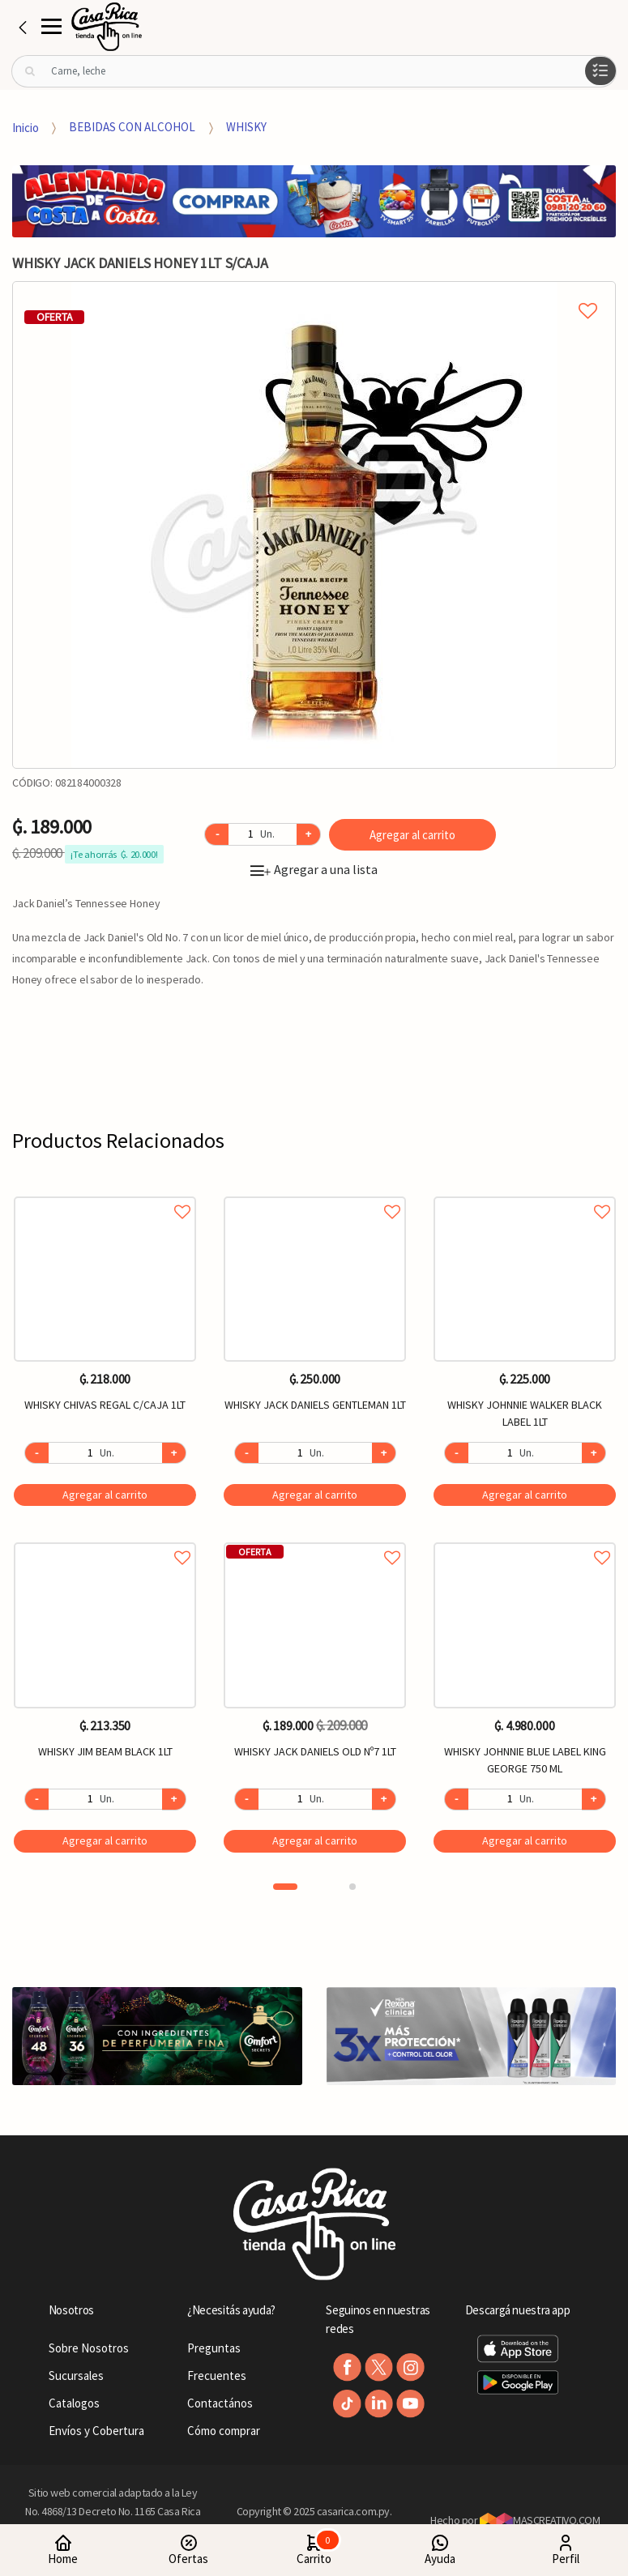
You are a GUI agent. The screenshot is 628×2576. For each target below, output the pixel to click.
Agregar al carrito (412, 834)
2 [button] (352, 1886)
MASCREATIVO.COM (540, 2520)
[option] (314, 525)
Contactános (220, 2403)
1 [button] (285, 1886)
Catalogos (74, 2403)
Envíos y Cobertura (96, 2430)
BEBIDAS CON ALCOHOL (132, 126)
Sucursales (76, 2375)
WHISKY (246, 126)
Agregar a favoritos (105, 1193)
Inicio (25, 126)
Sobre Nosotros (89, 2348)
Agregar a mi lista (314, 292)
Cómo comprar (223, 2430)
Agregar (104, 1494)
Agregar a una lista (313, 869)
